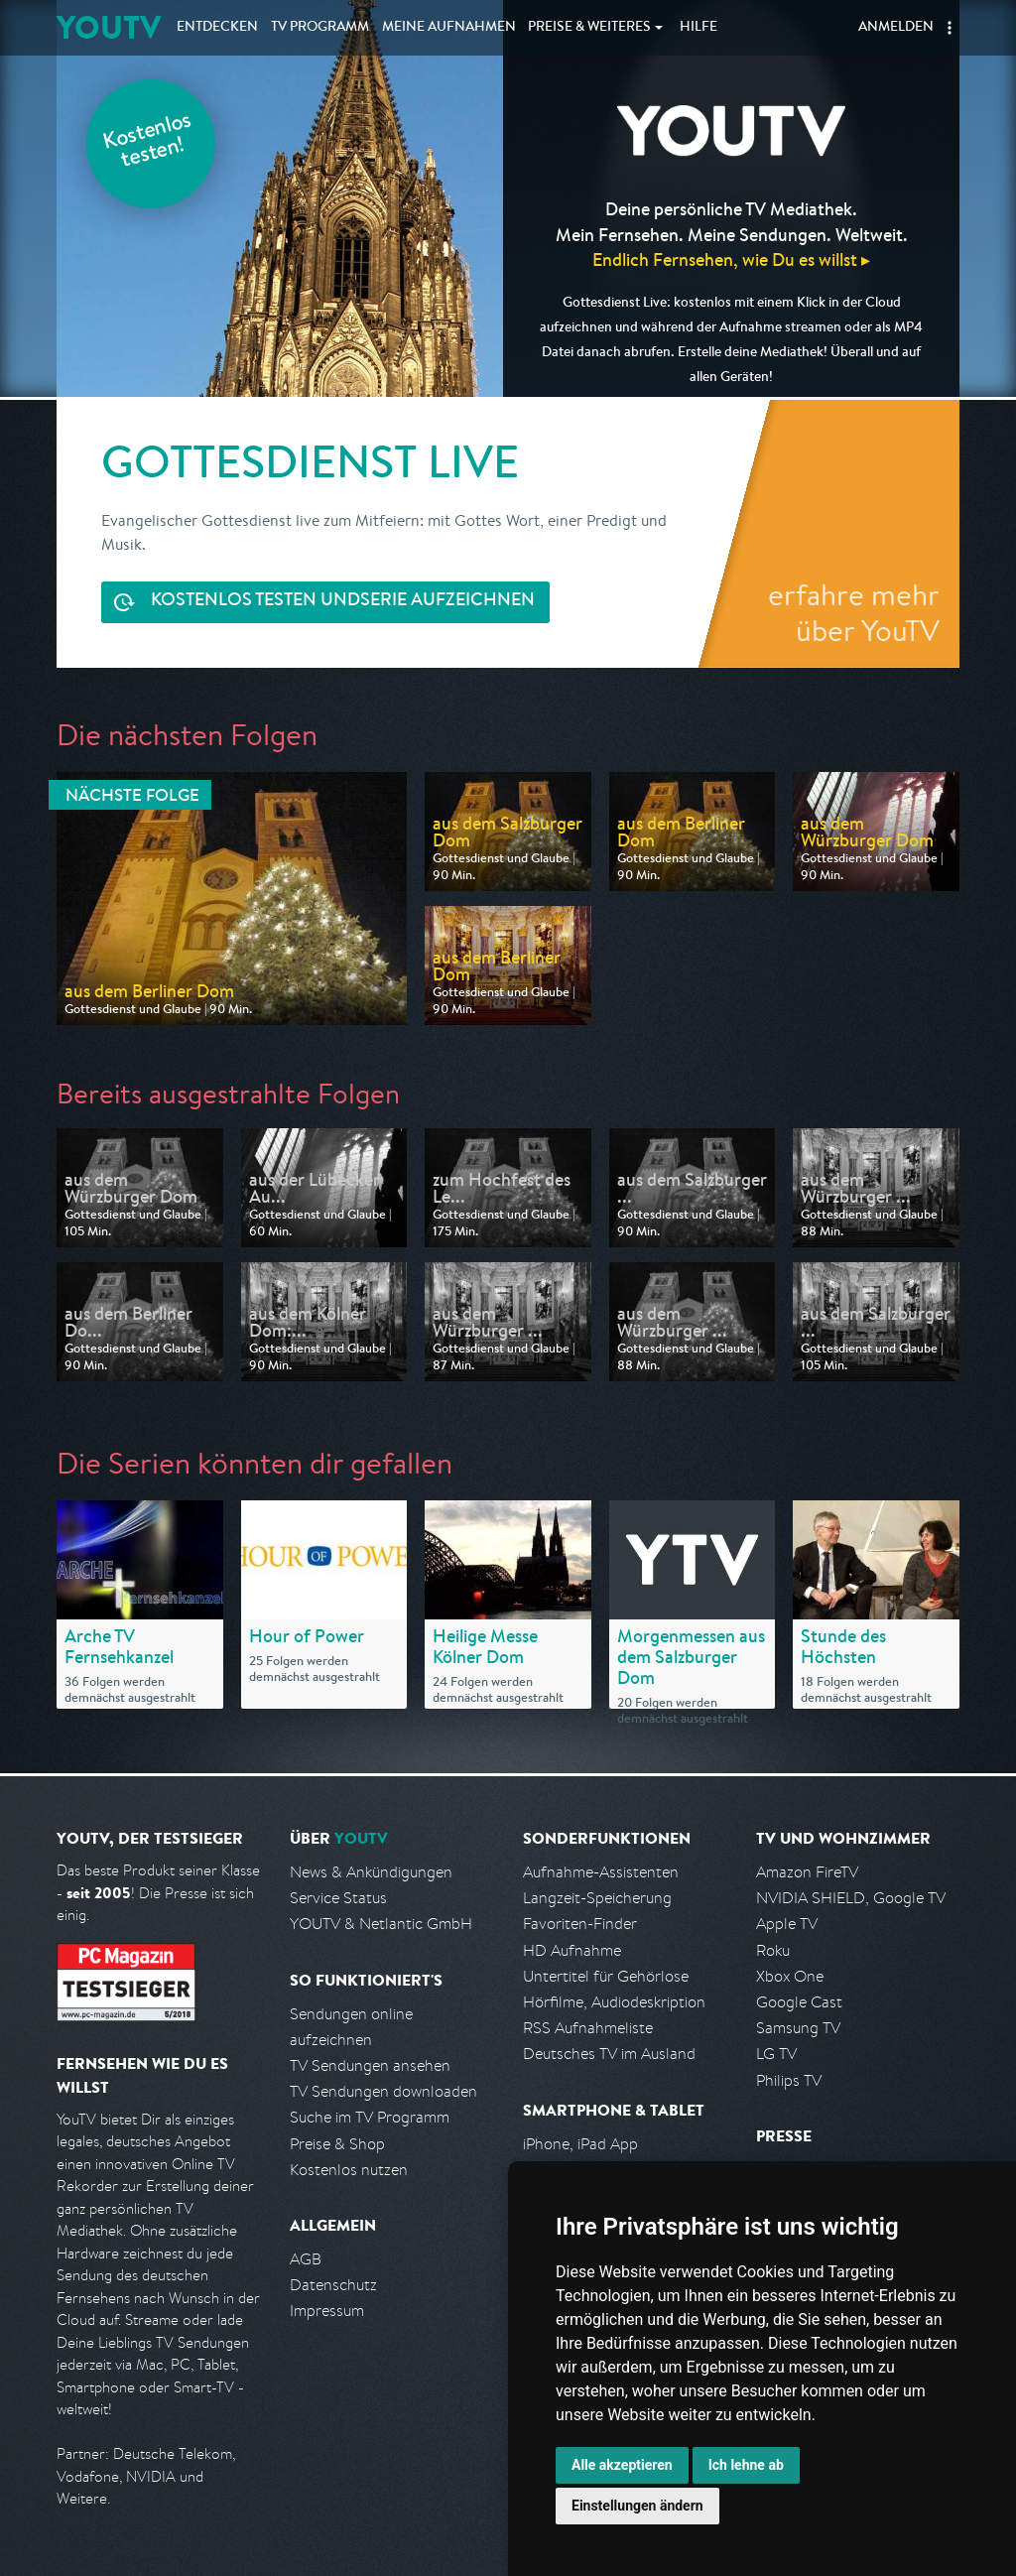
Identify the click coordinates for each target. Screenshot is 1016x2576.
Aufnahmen (449, 28)
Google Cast (799, 2002)
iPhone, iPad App (580, 2143)
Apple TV (787, 1923)
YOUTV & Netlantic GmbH (381, 1923)
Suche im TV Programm (369, 2117)
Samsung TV (798, 2027)
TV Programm (320, 28)
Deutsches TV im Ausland (609, 2053)
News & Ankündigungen (371, 1872)
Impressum (327, 2310)
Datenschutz (333, 2284)
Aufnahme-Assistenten (601, 1872)
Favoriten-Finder (580, 1923)
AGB (305, 2259)
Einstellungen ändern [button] (637, 2505)
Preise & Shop (337, 2143)
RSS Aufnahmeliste (588, 2027)
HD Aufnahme (572, 1950)
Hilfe (698, 28)
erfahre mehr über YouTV (854, 612)
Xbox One (790, 1976)
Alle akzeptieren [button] (622, 2465)
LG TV (776, 2053)
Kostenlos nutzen (349, 2169)
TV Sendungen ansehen (370, 2065)
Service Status (338, 1897)
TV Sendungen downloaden (383, 2091)
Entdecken (217, 28)
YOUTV (109, 27)
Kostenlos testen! (147, 142)
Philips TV (789, 2080)
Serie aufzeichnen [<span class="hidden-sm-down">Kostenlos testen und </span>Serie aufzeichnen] (343, 601)
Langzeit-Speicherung (597, 1897)
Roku (773, 1950)
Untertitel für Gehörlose (606, 1976)
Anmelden (896, 28)
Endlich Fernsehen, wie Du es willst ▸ (731, 259)
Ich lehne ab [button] (746, 2465)
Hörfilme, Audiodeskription (614, 2002)
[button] (949, 28)
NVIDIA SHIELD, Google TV (851, 1897)
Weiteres (589, 28)
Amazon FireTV (807, 1872)
